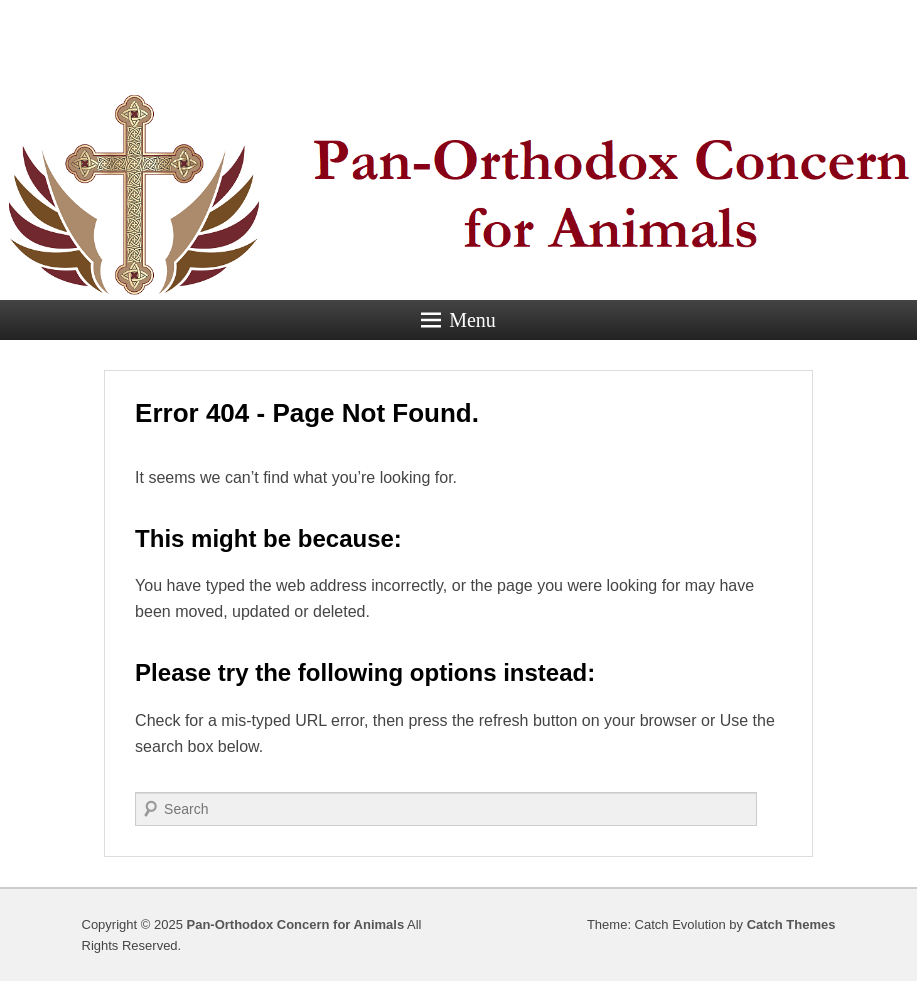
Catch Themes (791, 924)
